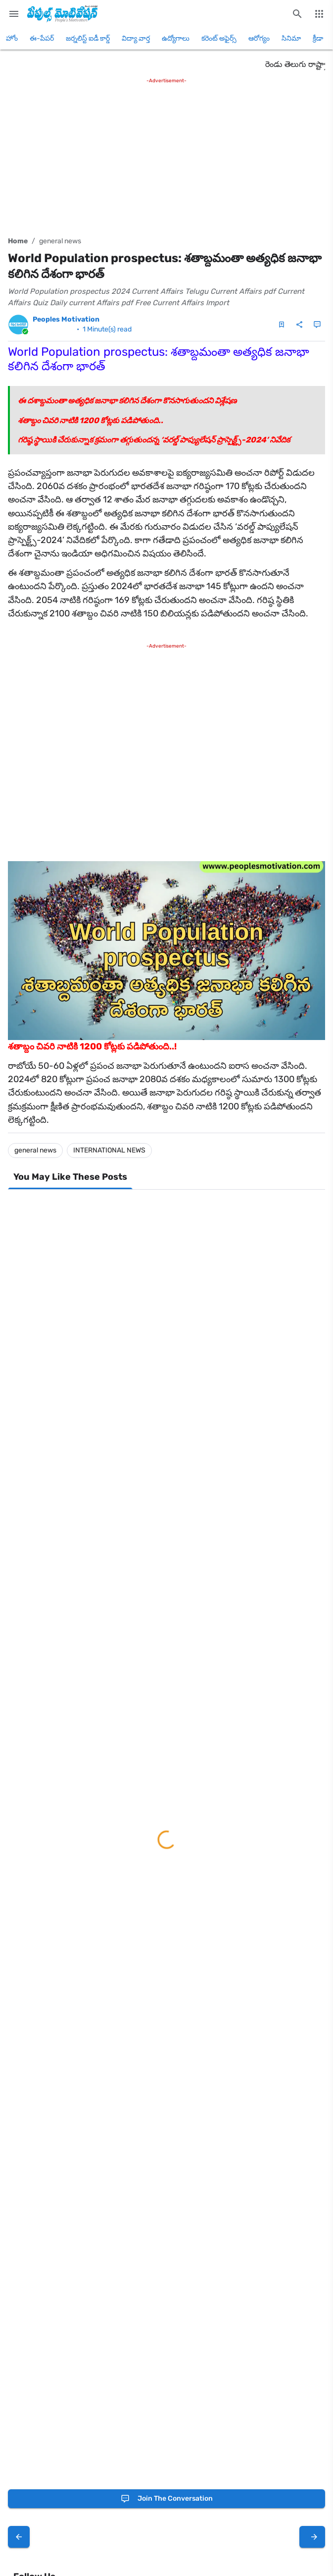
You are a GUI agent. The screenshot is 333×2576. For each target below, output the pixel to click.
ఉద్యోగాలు (176, 38)
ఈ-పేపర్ (42, 38)
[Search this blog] (297, 14)
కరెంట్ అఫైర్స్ (219, 38)
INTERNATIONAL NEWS (109, 1150)
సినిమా (291, 38)
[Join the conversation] (166, 2498)
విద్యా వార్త (136, 38)
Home (18, 241)
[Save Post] (281, 324)
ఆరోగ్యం (259, 38)
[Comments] (317, 324)
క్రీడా (318, 38)
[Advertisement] (166, 155)
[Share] (299, 324)
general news (60, 241)
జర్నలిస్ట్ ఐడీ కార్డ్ (88, 38)
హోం (12, 38)
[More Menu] (319, 14)
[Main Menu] (14, 14)
